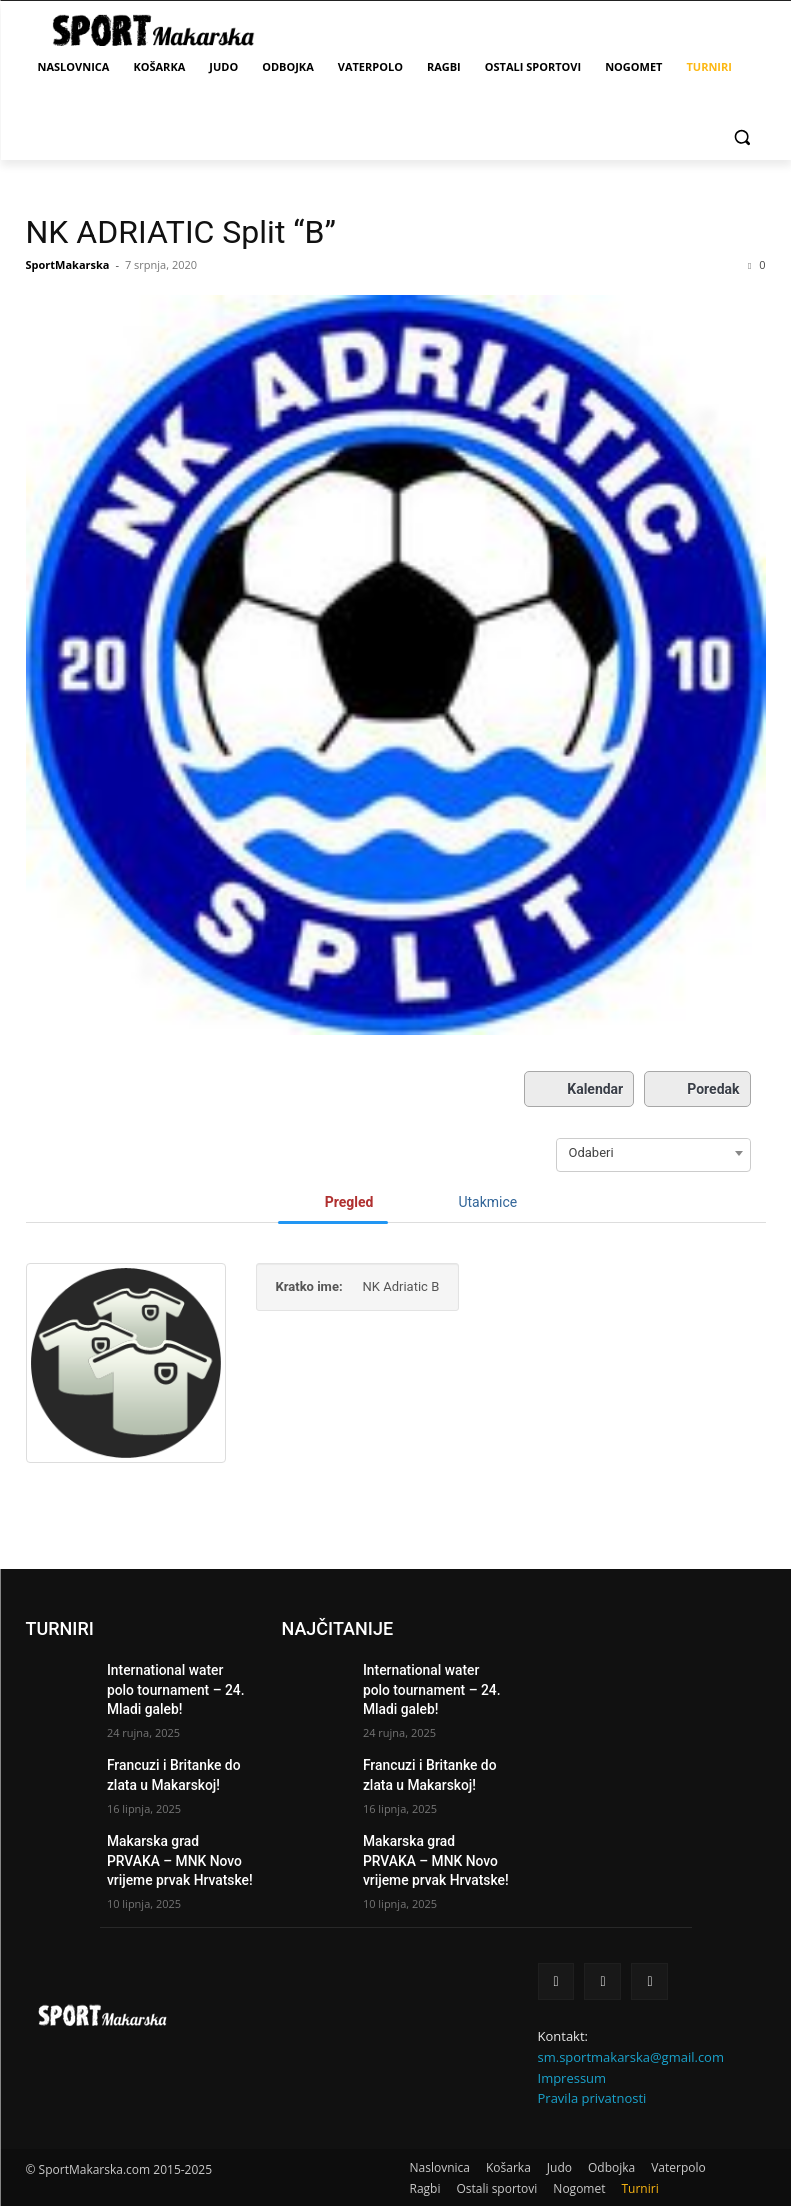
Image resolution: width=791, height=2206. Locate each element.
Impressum (572, 2055)
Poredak (697, 1089)
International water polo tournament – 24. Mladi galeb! (170, 1686)
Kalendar (579, 1089)
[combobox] (653, 1153)
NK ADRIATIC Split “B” (181, 232)
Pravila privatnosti (592, 2076)
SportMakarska (68, 264)
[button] (742, 136)
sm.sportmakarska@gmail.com (631, 2034)
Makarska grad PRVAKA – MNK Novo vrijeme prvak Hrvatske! (176, 1844)
